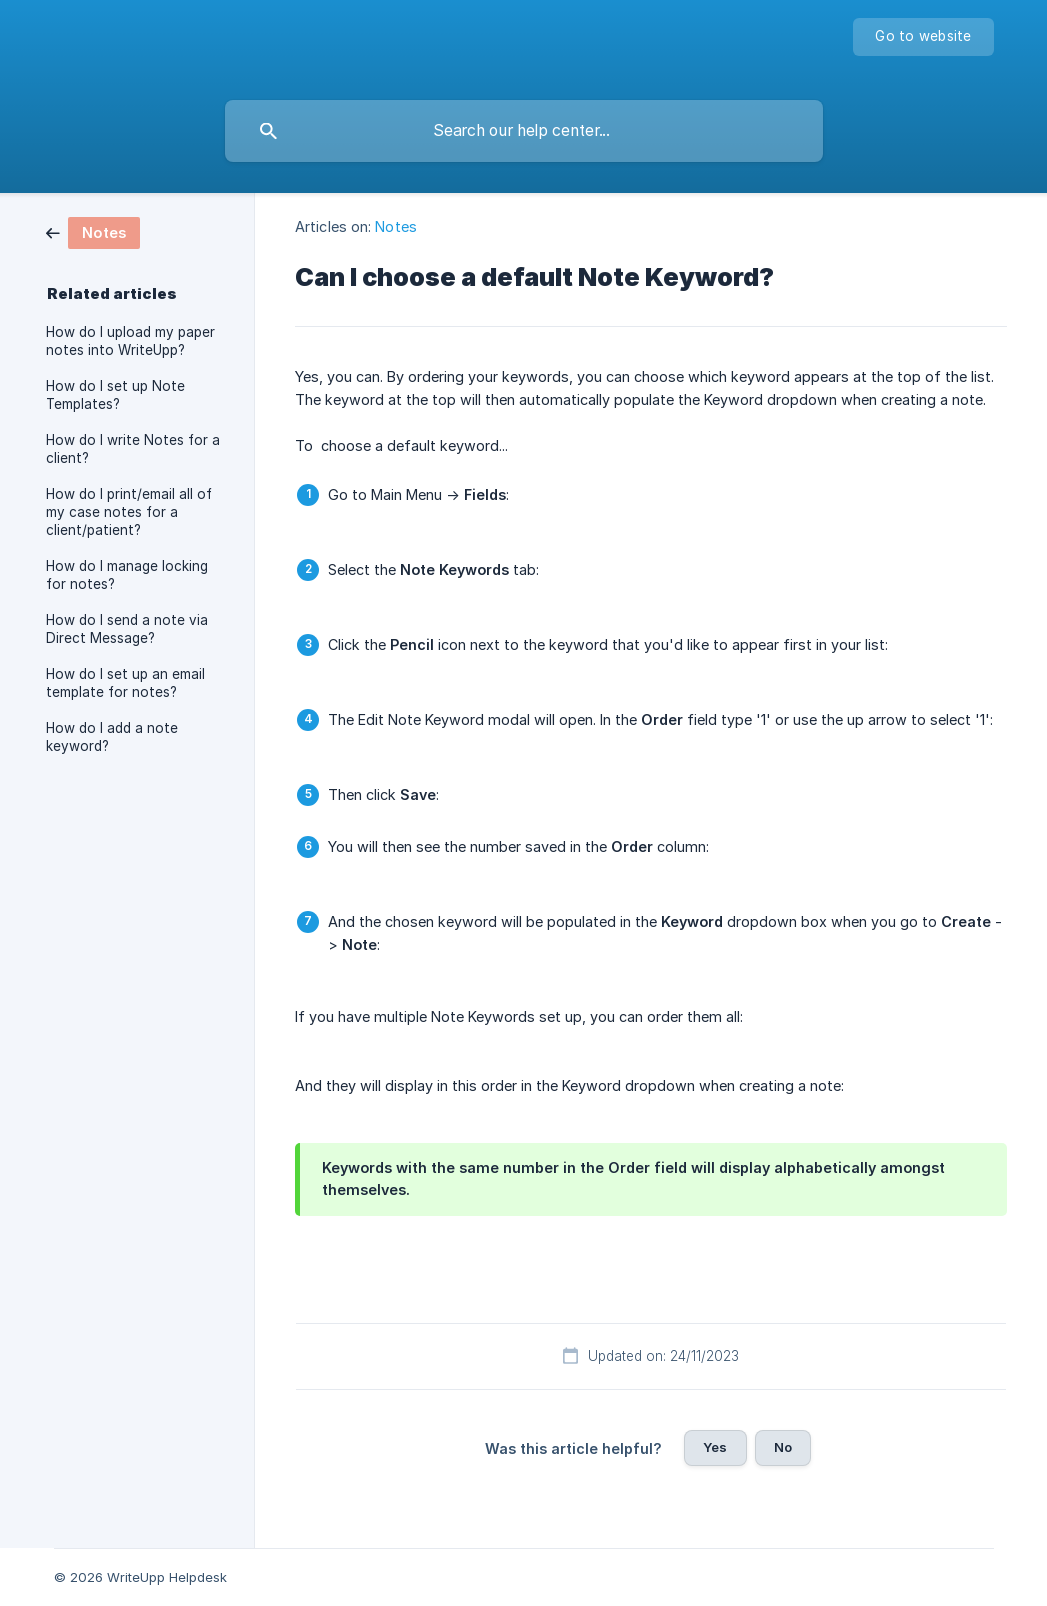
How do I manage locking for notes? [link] (127, 575)
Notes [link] (396, 226)
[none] (923, 37)
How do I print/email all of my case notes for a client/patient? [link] (129, 512)
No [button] (783, 1447)
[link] (93, 231)
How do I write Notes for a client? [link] (133, 449)
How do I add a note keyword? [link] (112, 737)
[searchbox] (524, 131)
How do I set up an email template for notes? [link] (125, 683)
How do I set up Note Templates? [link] (115, 395)
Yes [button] (715, 1447)
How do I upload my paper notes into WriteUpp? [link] (130, 341)
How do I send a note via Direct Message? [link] (127, 629)
